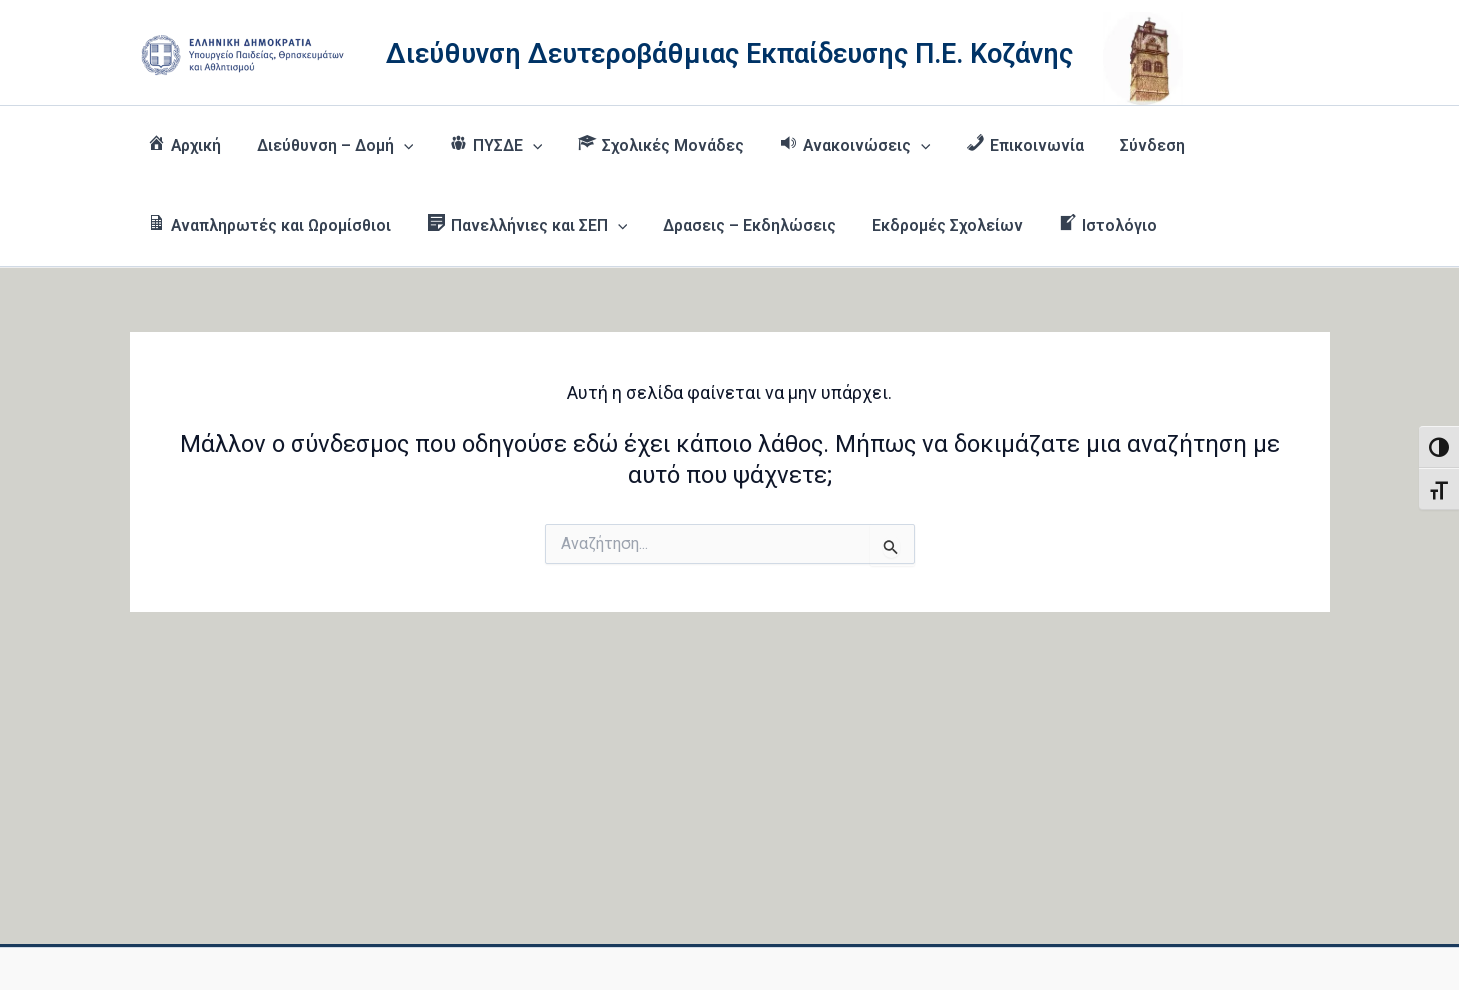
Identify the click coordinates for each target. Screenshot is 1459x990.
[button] (403, 146)
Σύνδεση (1137, 145)
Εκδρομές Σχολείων (939, 225)
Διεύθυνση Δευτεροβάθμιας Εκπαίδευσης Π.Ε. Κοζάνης (729, 54)
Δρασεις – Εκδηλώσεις (744, 225)
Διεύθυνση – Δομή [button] (333, 146)
